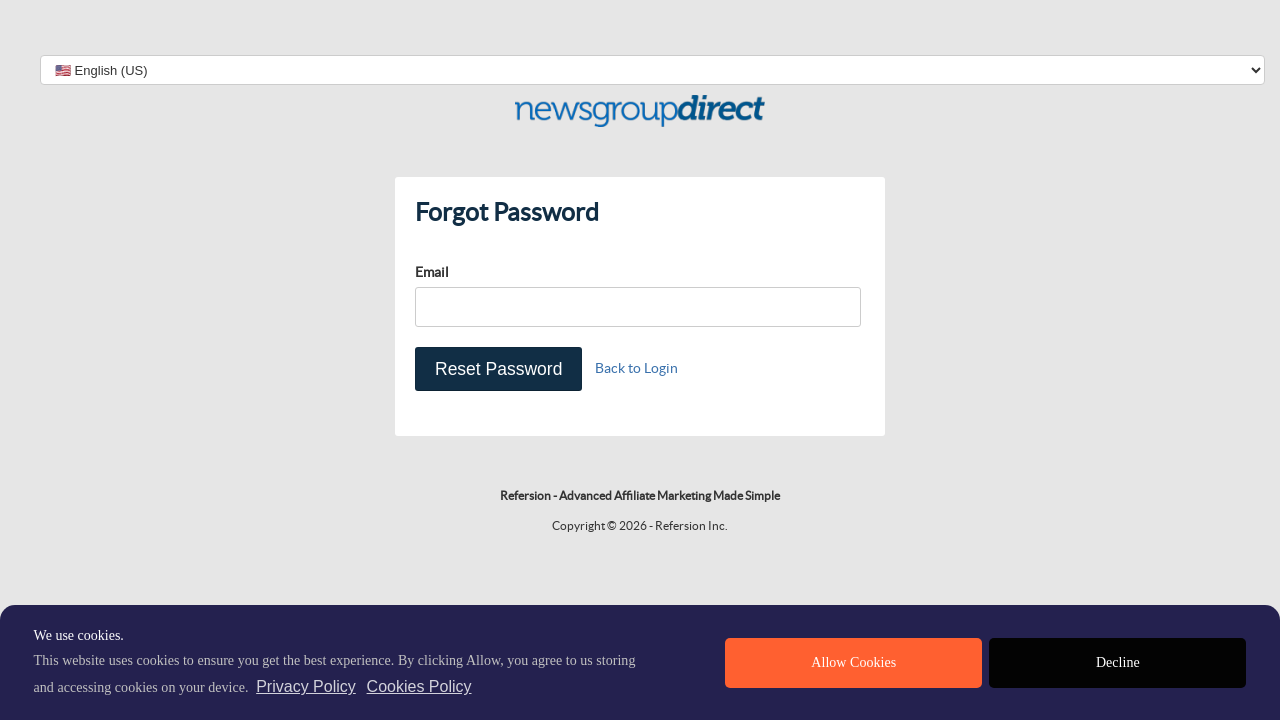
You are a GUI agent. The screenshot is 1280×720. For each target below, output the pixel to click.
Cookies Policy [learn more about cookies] (419, 686)
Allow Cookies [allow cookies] (853, 662)
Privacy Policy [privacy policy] (306, 686)
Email (432, 272)
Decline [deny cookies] (1118, 662)
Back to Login (636, 368)
